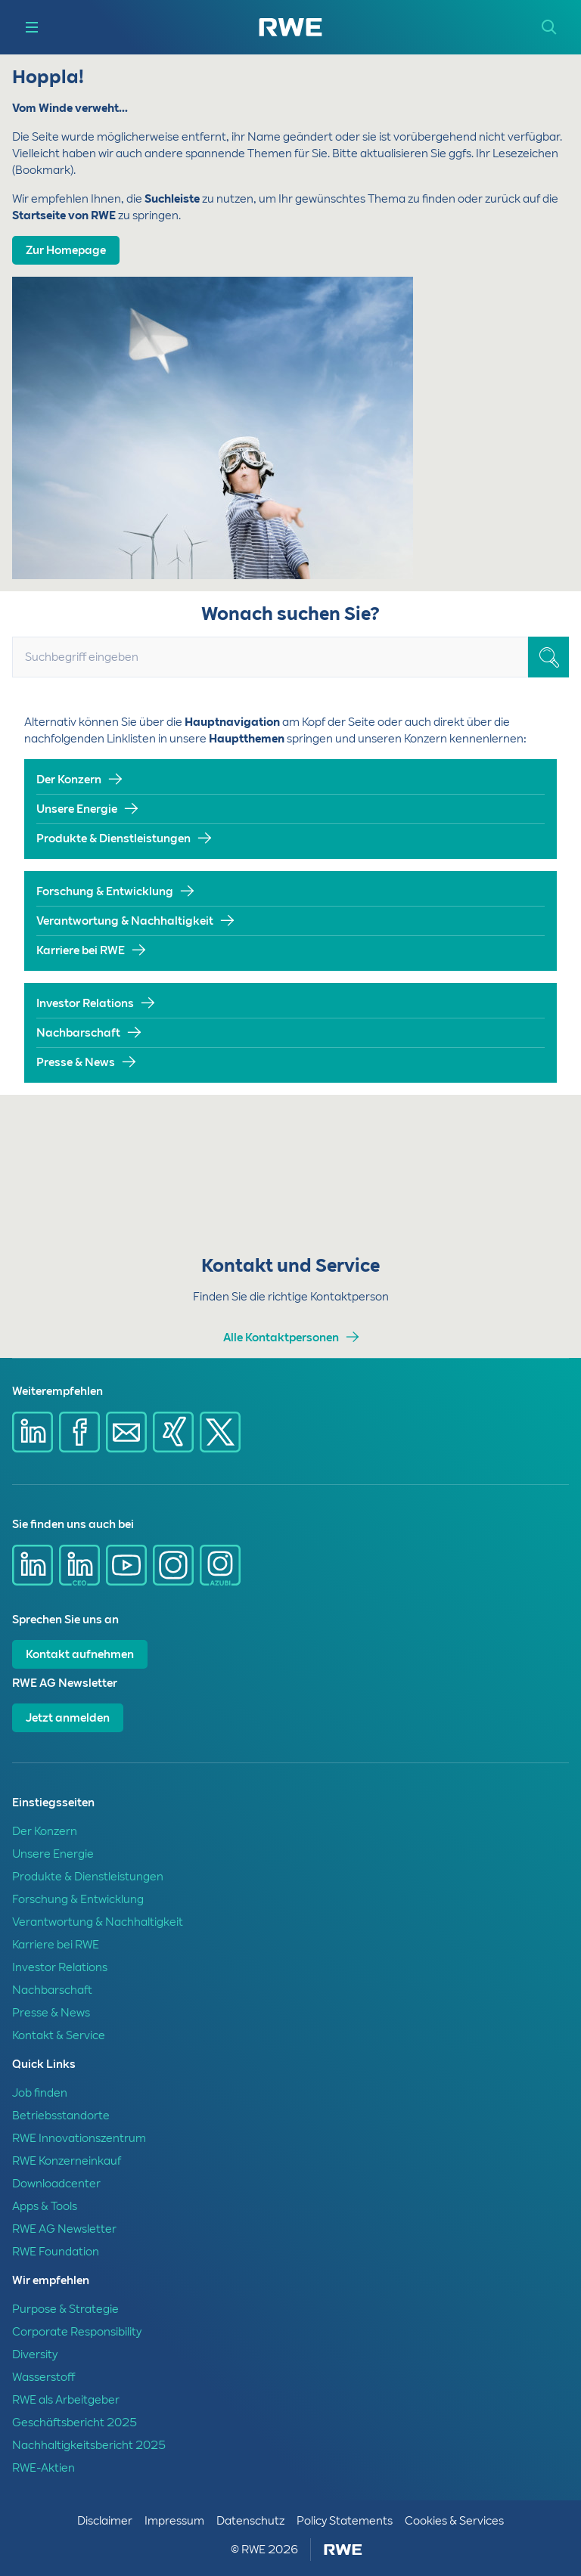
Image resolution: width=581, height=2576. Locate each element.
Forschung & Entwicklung (104, 891)
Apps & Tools (44, 2206)
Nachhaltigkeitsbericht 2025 (89, 2445)
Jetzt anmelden (68, 1718)
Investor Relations (85, 1003)
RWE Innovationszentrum (79, 2138)
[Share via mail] (126, 1432)
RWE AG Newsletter (64, 2229)
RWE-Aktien (43, 2468)
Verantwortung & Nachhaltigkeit (124, 921)
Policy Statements (345, 2521)
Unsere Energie (76, 809)
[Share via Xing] (173, 1432)
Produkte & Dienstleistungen (113, 838)
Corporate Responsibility (76, 2332)
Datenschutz (250, 2521)
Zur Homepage (66, 250)
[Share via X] (220, 1432)
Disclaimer (104, 2521)
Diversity (34, 2354)
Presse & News (75, 1062)
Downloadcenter (56, 2183)
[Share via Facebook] (79, 1432)
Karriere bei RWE (80, 950)
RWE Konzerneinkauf (66, 2161)
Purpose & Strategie (65, 2309)
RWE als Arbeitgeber (66, 2400)
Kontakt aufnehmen (80, 1654)
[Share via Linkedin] (32, 1432)
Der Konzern (68, 779)
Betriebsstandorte (61, 2115)
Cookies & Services (454, 2521)
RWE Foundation (55, 2251)
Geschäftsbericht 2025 (74, 2422)
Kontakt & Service (58, 2035)
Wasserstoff (43, 2377)
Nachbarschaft (78, 1033)
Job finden (39, 2093)
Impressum (174, 2521)
